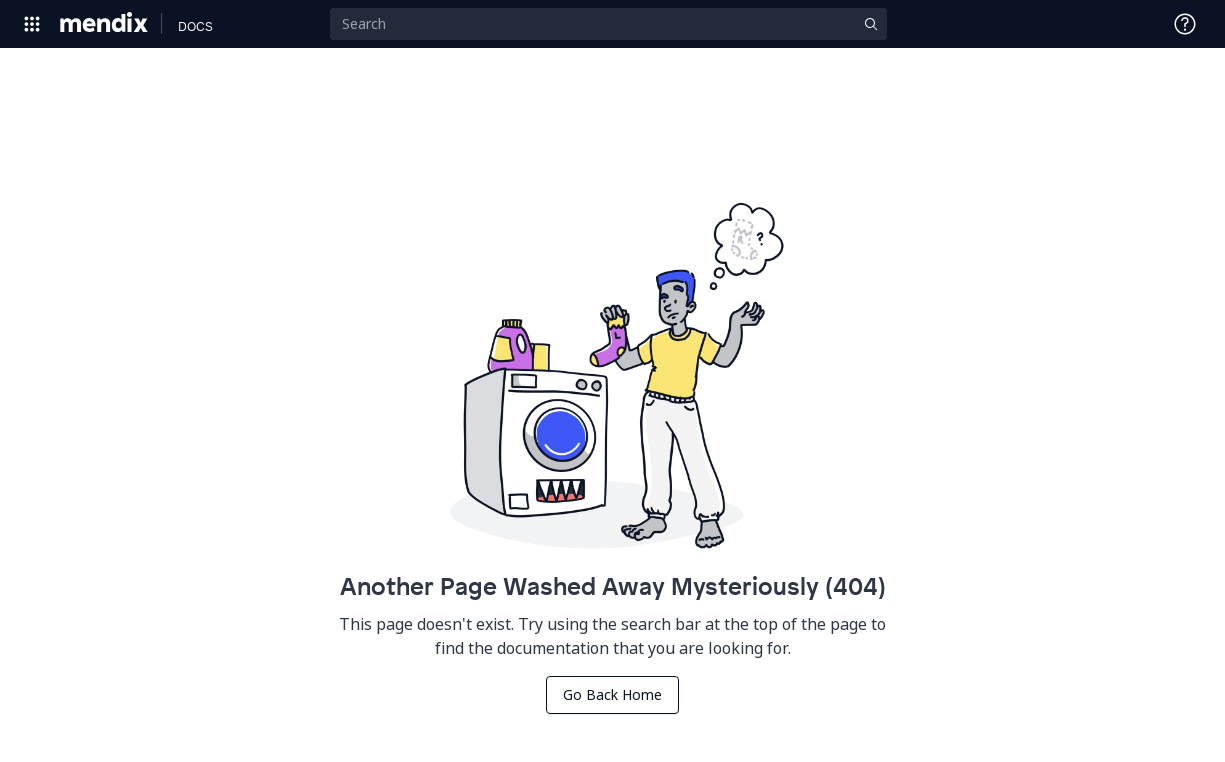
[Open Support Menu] (1185, 24)
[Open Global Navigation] (32, 24)
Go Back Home (612, 694)
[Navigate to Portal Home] (104, 24)
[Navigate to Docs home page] (195, 24)
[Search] (608, 24)
